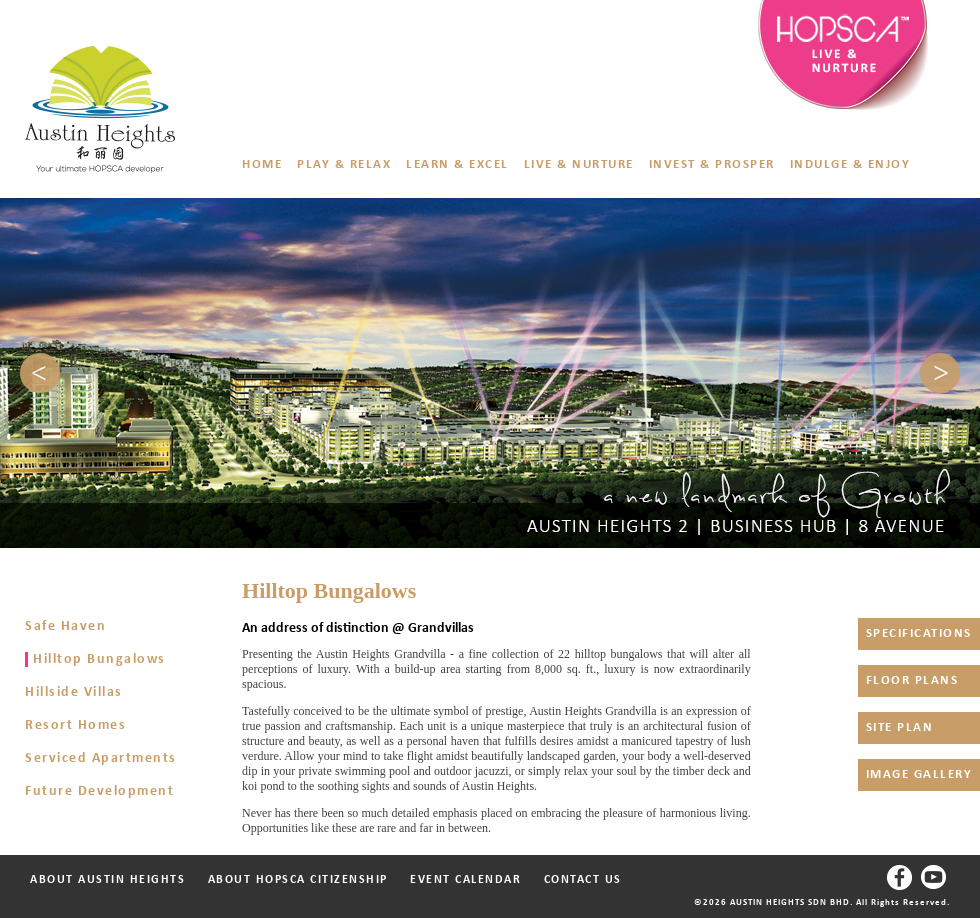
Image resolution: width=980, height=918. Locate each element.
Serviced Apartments (101, 758)
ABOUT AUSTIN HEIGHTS (107, 880)
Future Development (99, 791)
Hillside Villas (74, 692)
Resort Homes (75, 725)
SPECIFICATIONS (919, 633)
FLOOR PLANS (912, 680)
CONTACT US (571, 880)
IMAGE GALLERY (919, 774)
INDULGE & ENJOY (850, 164)
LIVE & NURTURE (579, 164)
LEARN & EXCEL (457, 164)
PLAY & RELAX (344, 164)
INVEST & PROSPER (712, 164)
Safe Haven (65, 626)
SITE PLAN (900, 727)
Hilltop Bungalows (99, 659)
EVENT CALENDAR (465, 880)
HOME (262, 164)
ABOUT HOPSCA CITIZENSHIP (286, 880)
